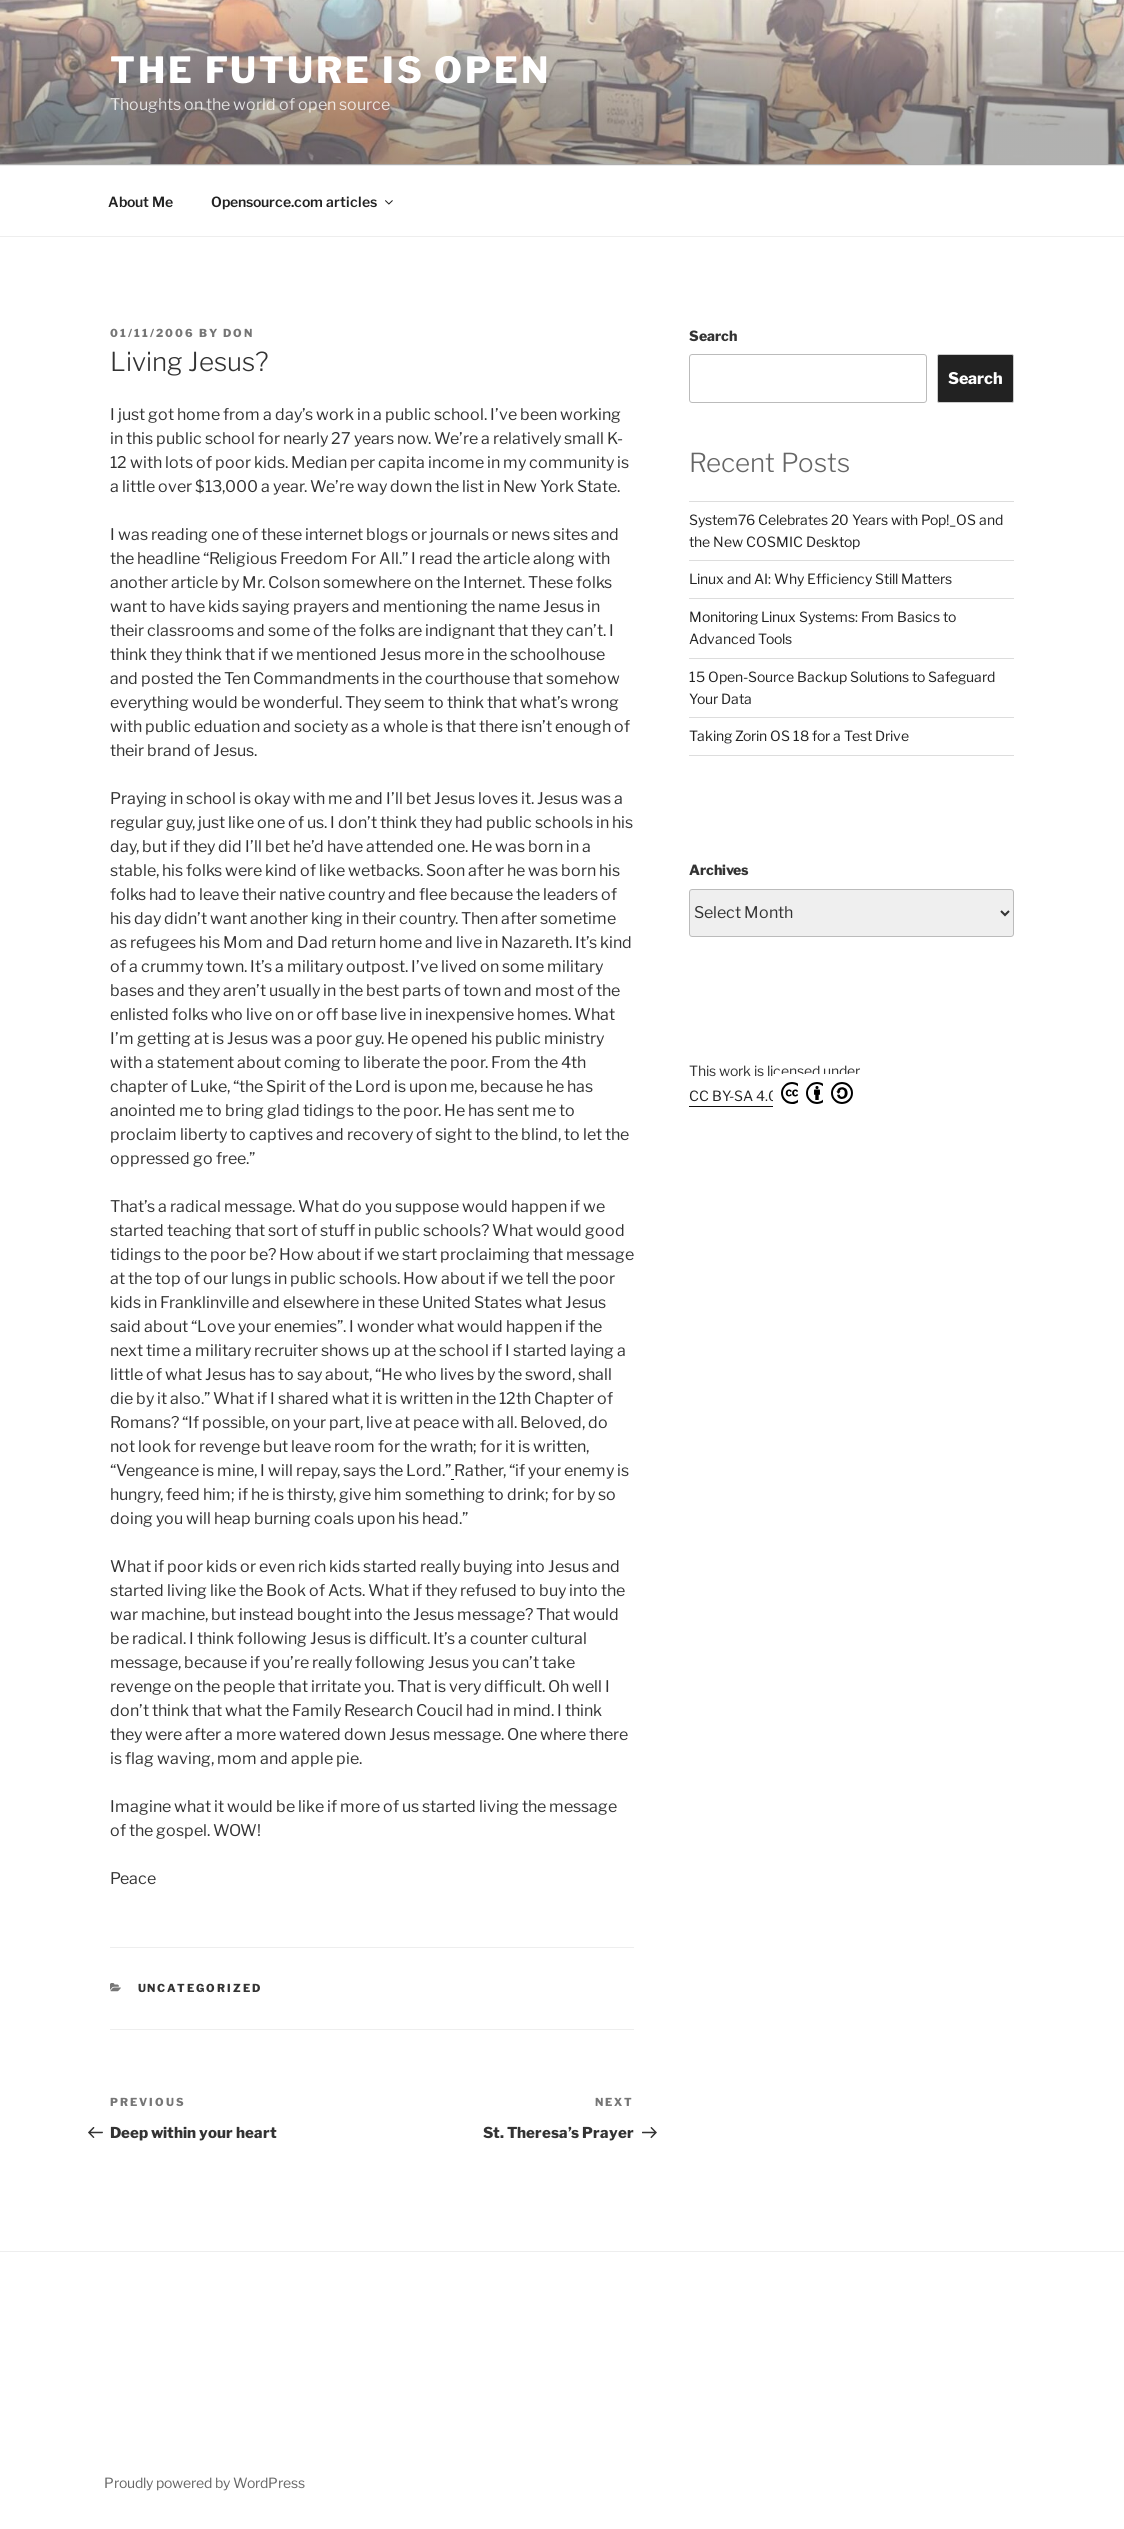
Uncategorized (200, 1988)
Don (238, 333)
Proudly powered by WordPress (204, 2482)
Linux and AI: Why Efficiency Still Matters (820, 578)
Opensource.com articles (303, 201)
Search (713, 335)
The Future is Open (330, 70)
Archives (718, 869)
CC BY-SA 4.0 (771, 1093)
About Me (140, 201)
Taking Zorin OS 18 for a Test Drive (799, 735)
